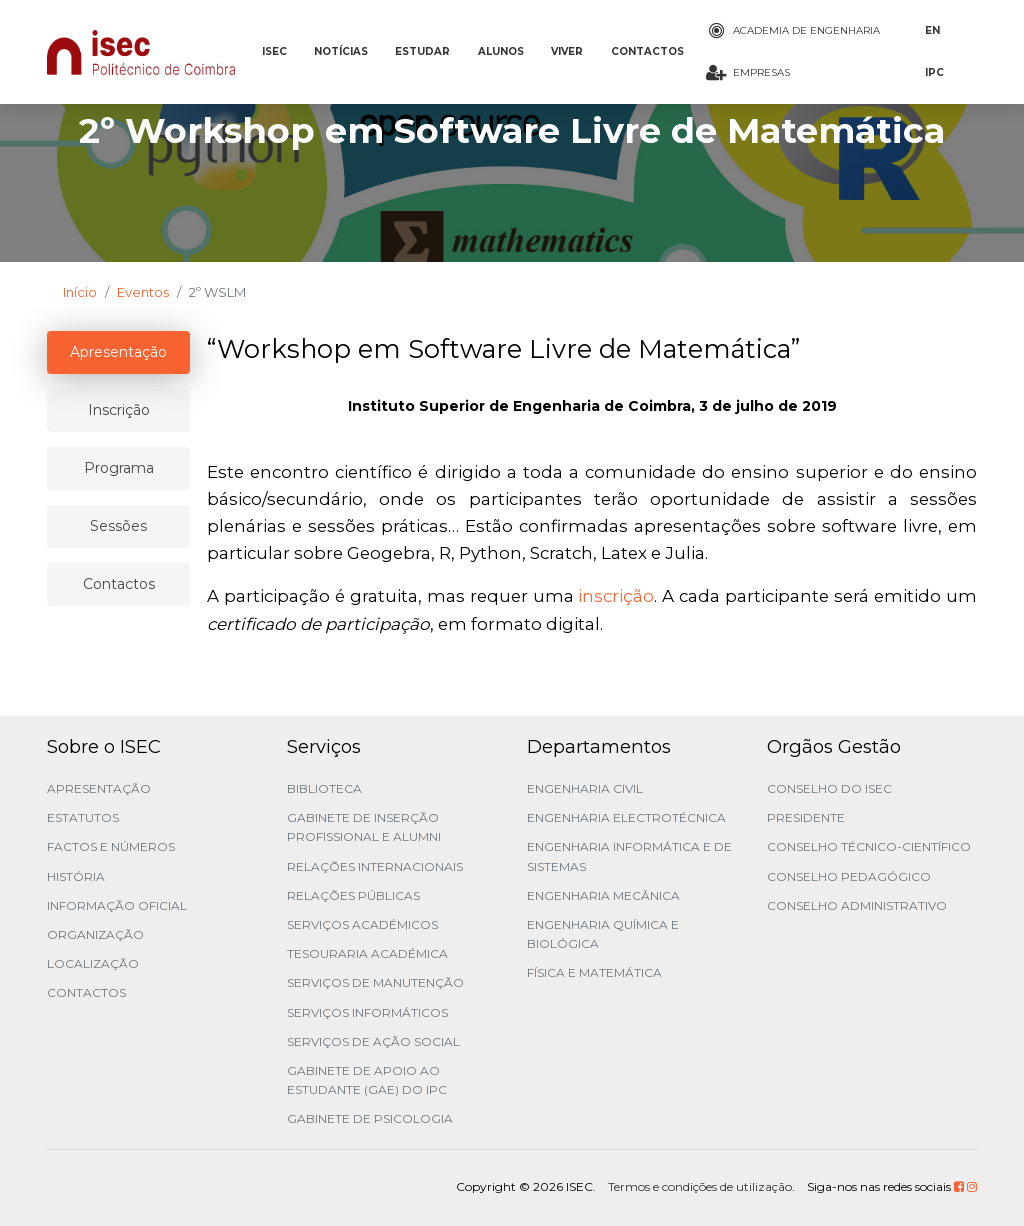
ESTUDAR (422, 51)
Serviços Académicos (362, 924)
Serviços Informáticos (367, 1012)
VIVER (567, 51)
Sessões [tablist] (118, 526)
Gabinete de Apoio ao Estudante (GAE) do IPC (367, 1080)
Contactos (86, 992)
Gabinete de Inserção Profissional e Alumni (364, 827)
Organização (95, 934)
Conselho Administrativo (857, 905)
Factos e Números (111, 846)
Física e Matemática (594, 972)
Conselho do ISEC (829, 788)
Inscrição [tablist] (119, 410)
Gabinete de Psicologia (370, 1118)
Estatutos (83, 817)
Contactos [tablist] (119, 584)
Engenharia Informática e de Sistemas (629, 856)
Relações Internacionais (375, 866)
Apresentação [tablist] (118, 352)
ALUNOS (501, 51)
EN (932, 30)
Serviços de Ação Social (373, 1041)
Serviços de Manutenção (375, 982)
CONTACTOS (647, 51)
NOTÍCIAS (341, 51)
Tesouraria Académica (367, 953)
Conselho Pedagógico (849, 876)
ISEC (274, 51)
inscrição (616, 596)
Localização (93, 963)
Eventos (143, 292)
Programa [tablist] (119, 468)
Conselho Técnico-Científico (869, 846)
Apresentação (99, 788)
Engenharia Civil (585, 788)
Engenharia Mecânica (603, 895)
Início (80, 292)
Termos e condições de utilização (700, 1186)
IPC (934, 72)
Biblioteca (324, 788)
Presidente (806, 817)
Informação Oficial (117, 905)
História (76, 876)
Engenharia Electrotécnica (626, 817)
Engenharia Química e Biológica (603, 934)
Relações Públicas (353, 895)
